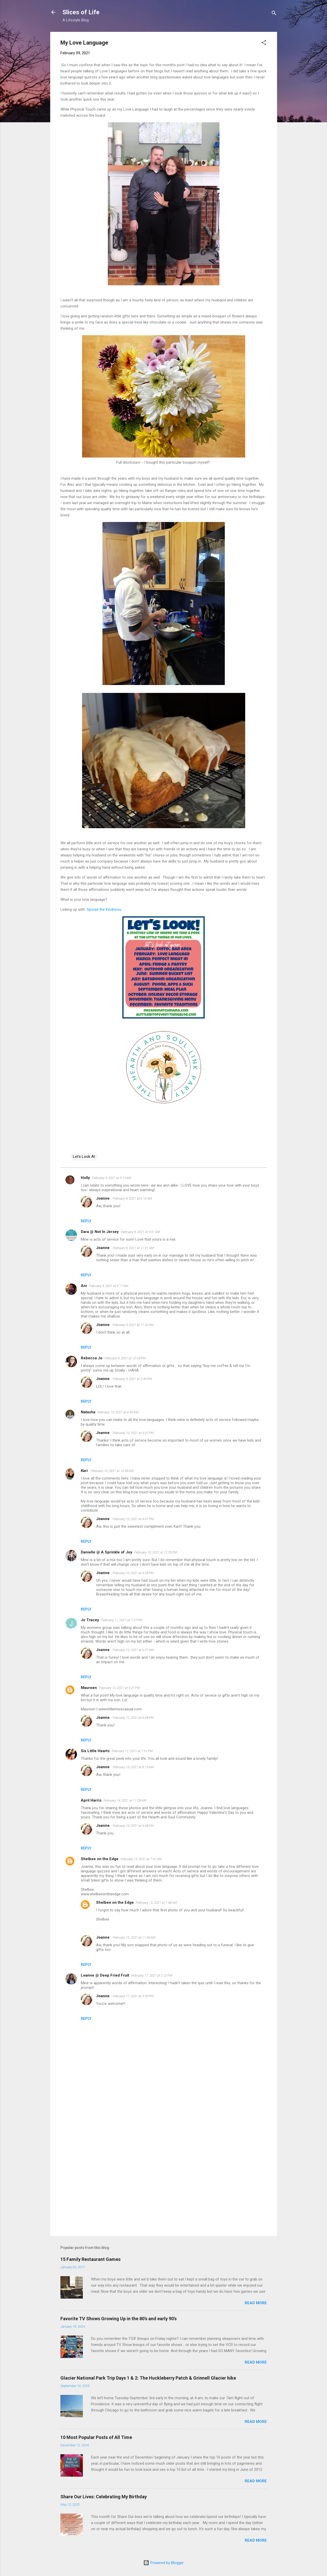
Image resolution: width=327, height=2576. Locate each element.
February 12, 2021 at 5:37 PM (119, 1688)
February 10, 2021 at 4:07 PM (133, 1433)
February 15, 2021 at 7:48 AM (156, 1902)
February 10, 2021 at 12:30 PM (155, 1552)
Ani (84, 1285)
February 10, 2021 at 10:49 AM (112, 1471)
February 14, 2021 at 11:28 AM (124, 1800)
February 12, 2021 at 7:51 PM (132, 1751)
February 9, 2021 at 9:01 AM (140, 1232)
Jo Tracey (90, 1620)
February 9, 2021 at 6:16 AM (132, 1198)
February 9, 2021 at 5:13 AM (111, 1178)
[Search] (274, 14)
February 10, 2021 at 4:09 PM (133, 1573)
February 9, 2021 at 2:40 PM (132, 1379)
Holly (85, 1177)
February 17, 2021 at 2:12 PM (151, 1975)
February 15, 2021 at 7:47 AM (141, 1859)
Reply (86, 1221)
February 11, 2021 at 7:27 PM (121, 1620)
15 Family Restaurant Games (90, 2259)
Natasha (88, 1412)
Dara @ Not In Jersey (100, 1231)
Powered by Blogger (163, 2562)
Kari (85, 1470)
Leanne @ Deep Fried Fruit (105, 1975)
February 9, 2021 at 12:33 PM (125, 1358)
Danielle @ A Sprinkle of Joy (106, 1552)
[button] (264, 43)
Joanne (103, 1198)
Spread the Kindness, (104, 909)
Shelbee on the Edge (100, 1859)
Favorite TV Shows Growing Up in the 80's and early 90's (118, 2318)
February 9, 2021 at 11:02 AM (133, 1325)
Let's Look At (84, 1156)
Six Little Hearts (95, 1751)
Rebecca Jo (91, 1358)
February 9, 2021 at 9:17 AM (108, 1286)
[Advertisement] (163, 2188)
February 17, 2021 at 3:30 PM (133, 1996)
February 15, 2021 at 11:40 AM (134, 1937)
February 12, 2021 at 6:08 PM (133, 1718)
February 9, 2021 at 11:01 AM (133, 1248)
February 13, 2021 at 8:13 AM (133, 1767)
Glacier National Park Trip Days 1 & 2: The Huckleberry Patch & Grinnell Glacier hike (148, 2378)
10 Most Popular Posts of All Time (96, 2437)
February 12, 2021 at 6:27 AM (133, 1650)
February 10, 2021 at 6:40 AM (117, 1412)
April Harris (91, 1800)
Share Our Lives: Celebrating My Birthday (103, 2496)
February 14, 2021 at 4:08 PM (133, 1826)
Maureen (89, 1687)
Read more (256, 2303)
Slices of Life (80, 12)
